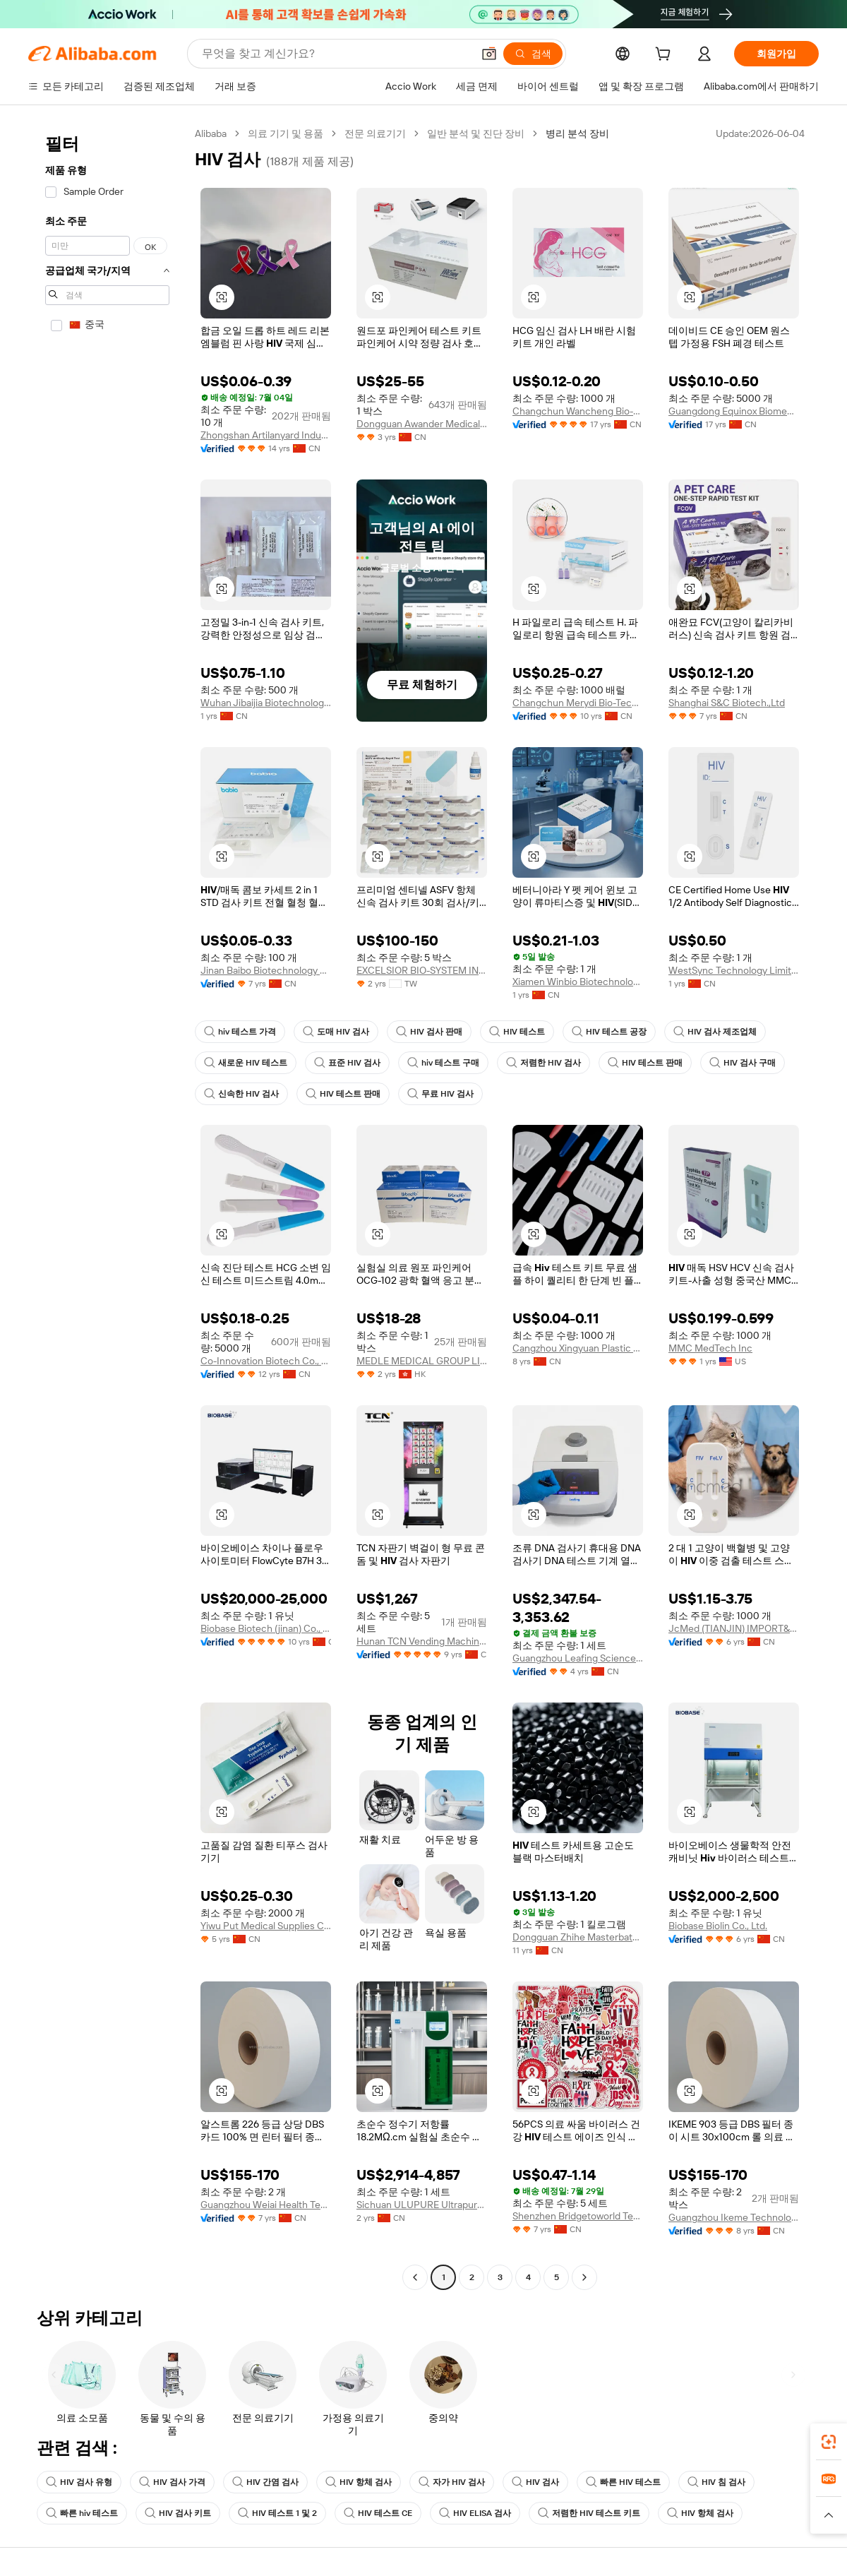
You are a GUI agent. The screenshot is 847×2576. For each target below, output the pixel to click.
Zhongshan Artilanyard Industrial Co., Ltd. (265, 435)
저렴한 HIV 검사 (543, 1062)
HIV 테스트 (517, 1031)
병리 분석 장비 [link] (577, 133)
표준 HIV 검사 (347, 1062)
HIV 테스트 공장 (609, 1031)
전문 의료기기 (375, 133)
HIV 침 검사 (716, 2482)
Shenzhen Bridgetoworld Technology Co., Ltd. (577, 2216)
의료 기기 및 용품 (285, 133)
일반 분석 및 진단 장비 (475, 133)
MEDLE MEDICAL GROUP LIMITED (421, 1360)
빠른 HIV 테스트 (623, 2482)
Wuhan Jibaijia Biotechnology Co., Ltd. (265, 702)
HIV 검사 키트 (178, 2513)
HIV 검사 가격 (172, 2482)
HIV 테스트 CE (378, 2513)
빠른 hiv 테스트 (82, 2513)
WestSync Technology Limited (733, 970)
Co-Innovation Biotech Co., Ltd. (265, 1360)
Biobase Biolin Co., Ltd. (717, 1925)
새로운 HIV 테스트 (245, 1062)
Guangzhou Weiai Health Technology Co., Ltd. (265, 2204)
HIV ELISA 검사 (475, 2513)
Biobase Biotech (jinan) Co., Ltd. (265, 1628)
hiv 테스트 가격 (240, 1031)
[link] (828, 2441)
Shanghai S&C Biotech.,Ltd (726, 702)
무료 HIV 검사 (440, 1093)
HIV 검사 (535, 2482)
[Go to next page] (584, 2277)
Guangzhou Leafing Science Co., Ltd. (577, 1658)
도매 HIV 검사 (336, 1031)
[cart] (665, 55)
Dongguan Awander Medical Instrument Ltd (421, 423)
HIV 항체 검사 (358, 2482)
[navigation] (107, 1207)
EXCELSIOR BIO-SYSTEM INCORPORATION (421, 970)
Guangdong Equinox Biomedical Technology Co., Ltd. (733, 411)
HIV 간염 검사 (265, 2482)
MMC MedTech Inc (710, 1348)
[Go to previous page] (415, 2277)
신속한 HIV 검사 (241, 1093)
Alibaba (211, 133)
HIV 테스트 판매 (645, 1062)
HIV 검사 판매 (429, 1031)
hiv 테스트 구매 (443, 1062)
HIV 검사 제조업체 (715, 1031)
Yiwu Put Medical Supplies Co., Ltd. (265, 1925)
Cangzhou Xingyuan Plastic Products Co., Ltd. (577, 1348)
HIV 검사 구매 (742, 1062)
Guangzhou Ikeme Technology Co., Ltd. (733, 2217)
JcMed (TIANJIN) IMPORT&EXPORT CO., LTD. (733, 1628)
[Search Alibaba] (335, 53)
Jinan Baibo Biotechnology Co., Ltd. (265, 970)
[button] (489, 53)
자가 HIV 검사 (452, 2482)
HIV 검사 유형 (79, 2482)
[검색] (533, 53)
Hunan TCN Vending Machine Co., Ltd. (421, 1641)
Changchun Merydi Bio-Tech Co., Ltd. (577, 702)
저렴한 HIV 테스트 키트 (589, 2513)
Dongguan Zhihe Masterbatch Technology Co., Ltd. (577, 1937)
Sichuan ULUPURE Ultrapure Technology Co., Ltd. (421, 2204)
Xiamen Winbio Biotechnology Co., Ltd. (577, 981)
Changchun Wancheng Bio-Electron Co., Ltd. (577, 411)
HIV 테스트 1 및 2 (277, 2513)
